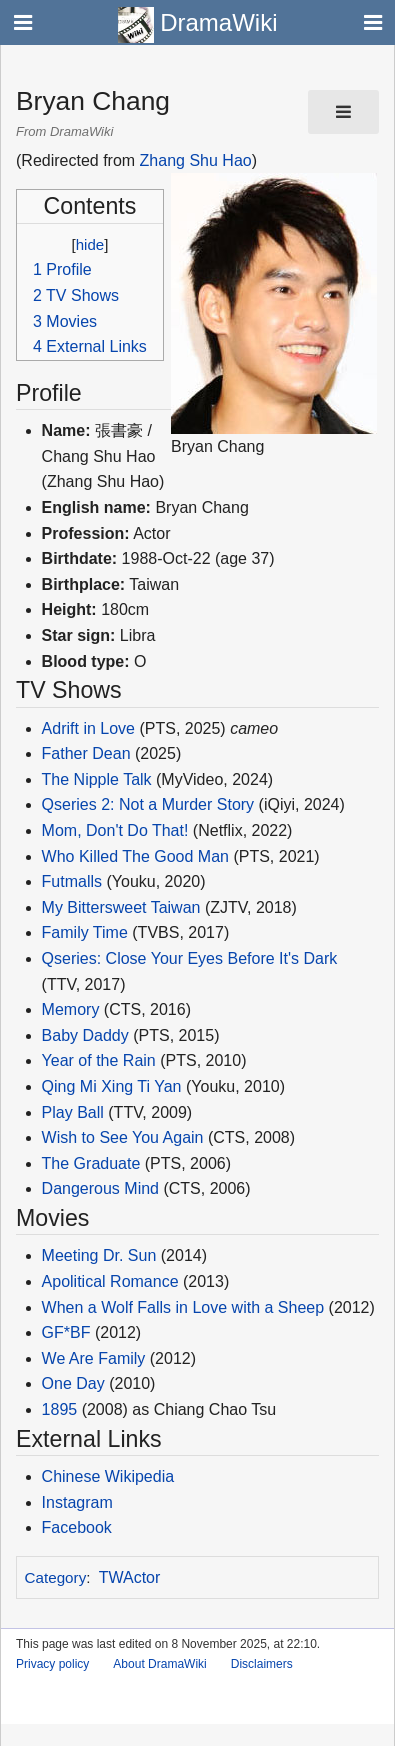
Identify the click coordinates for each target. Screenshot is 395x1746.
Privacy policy (52, 1664)
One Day (73, 1383)
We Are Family (94, 1358)
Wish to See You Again (123, 1137)
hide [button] (90, 244)
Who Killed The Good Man (135, 856)
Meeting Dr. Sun (99, 1255)
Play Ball (73, 1112)
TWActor (130, 1577)
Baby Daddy (85, 1035)
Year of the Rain (99, 1060)
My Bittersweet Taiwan (121, 907)
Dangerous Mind (100, 1188)
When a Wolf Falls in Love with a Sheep (183, 1307)
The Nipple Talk (97, 779)
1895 (60, 1409)
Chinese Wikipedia (108, 1476)
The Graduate (91, 1163)
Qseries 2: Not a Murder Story (148, 804)
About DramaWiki (159, 1664)
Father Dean (86, 753)
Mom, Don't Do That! (115, 830)
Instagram (77, 1502)
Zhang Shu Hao (196, 160)
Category (56, 1577)
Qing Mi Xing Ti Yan (112, 1086)
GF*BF (66, 1332)
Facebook (77, 1527)
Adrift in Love (88, 728)
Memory (71, 1009)
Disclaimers (262, 1664)
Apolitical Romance (110, 1281)
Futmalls (72, 881)
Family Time (85, 932)
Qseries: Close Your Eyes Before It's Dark (190, 958)
